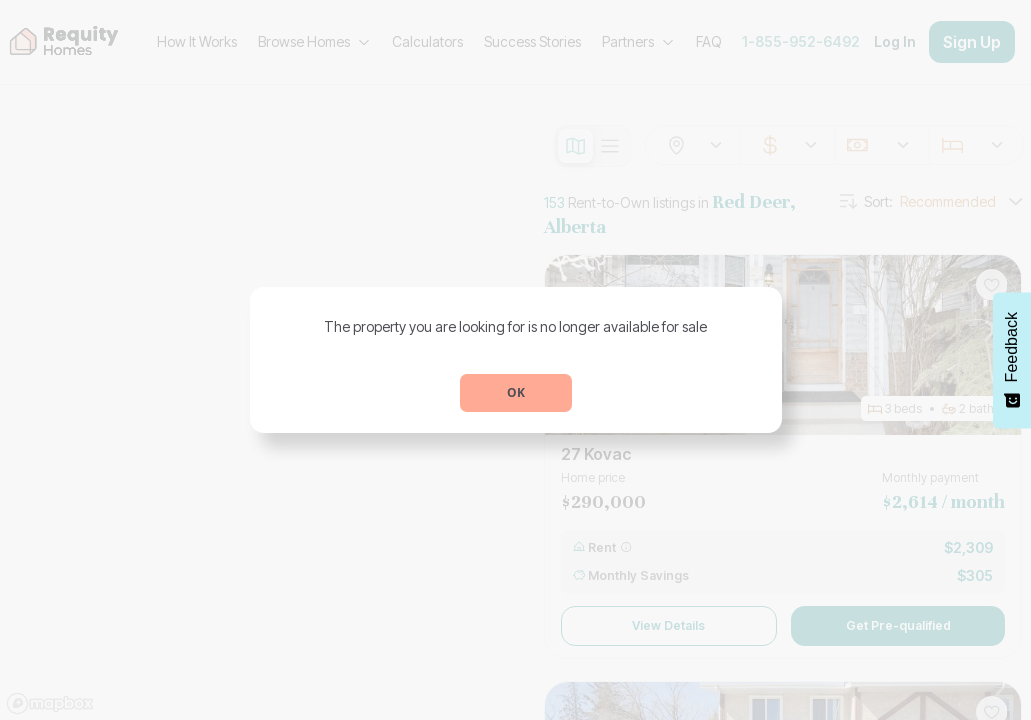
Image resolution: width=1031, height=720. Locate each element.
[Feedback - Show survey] (1012, 360)
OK (516, 392)
